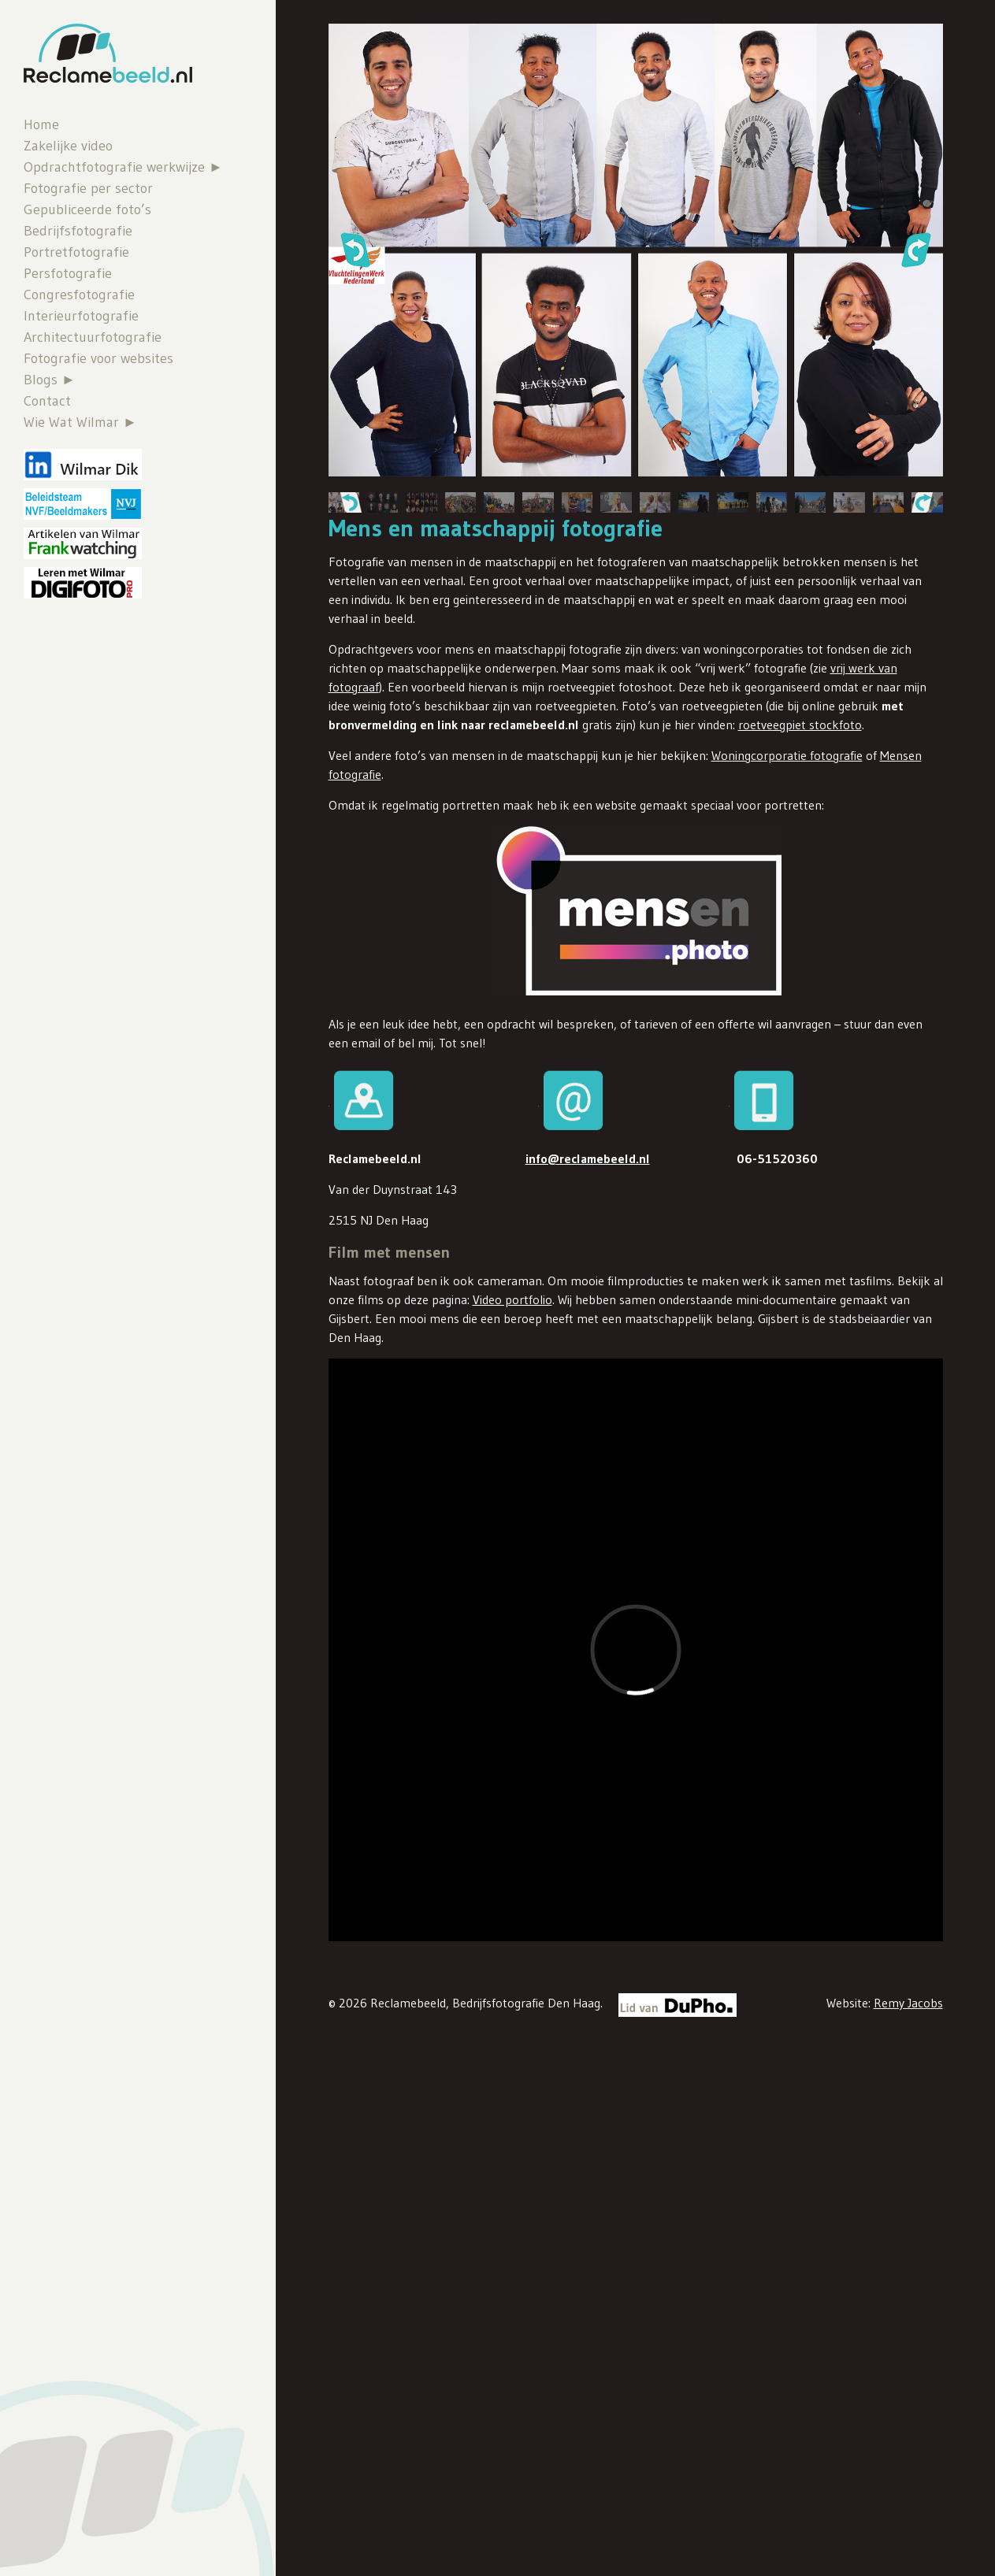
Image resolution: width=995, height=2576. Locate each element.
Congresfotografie (79, 294)
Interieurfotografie (81, 315)
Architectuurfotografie (93, 337)
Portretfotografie (76, 252)
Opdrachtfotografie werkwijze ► (123, 167)
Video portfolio (512, 1299)
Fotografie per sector (88, 188)
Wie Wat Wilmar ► (80, 422)
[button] (354, 250)
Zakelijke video (68, 145)
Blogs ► (50, 379)
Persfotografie (68, 273)
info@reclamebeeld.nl (587, 1158)
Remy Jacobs (908, 2003)
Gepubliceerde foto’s (87, 209)
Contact (47, 401)
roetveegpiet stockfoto (800, 724)
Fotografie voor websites (98, 358)
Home (41, 124)
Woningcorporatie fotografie (787, 755)
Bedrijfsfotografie (78, 230)
